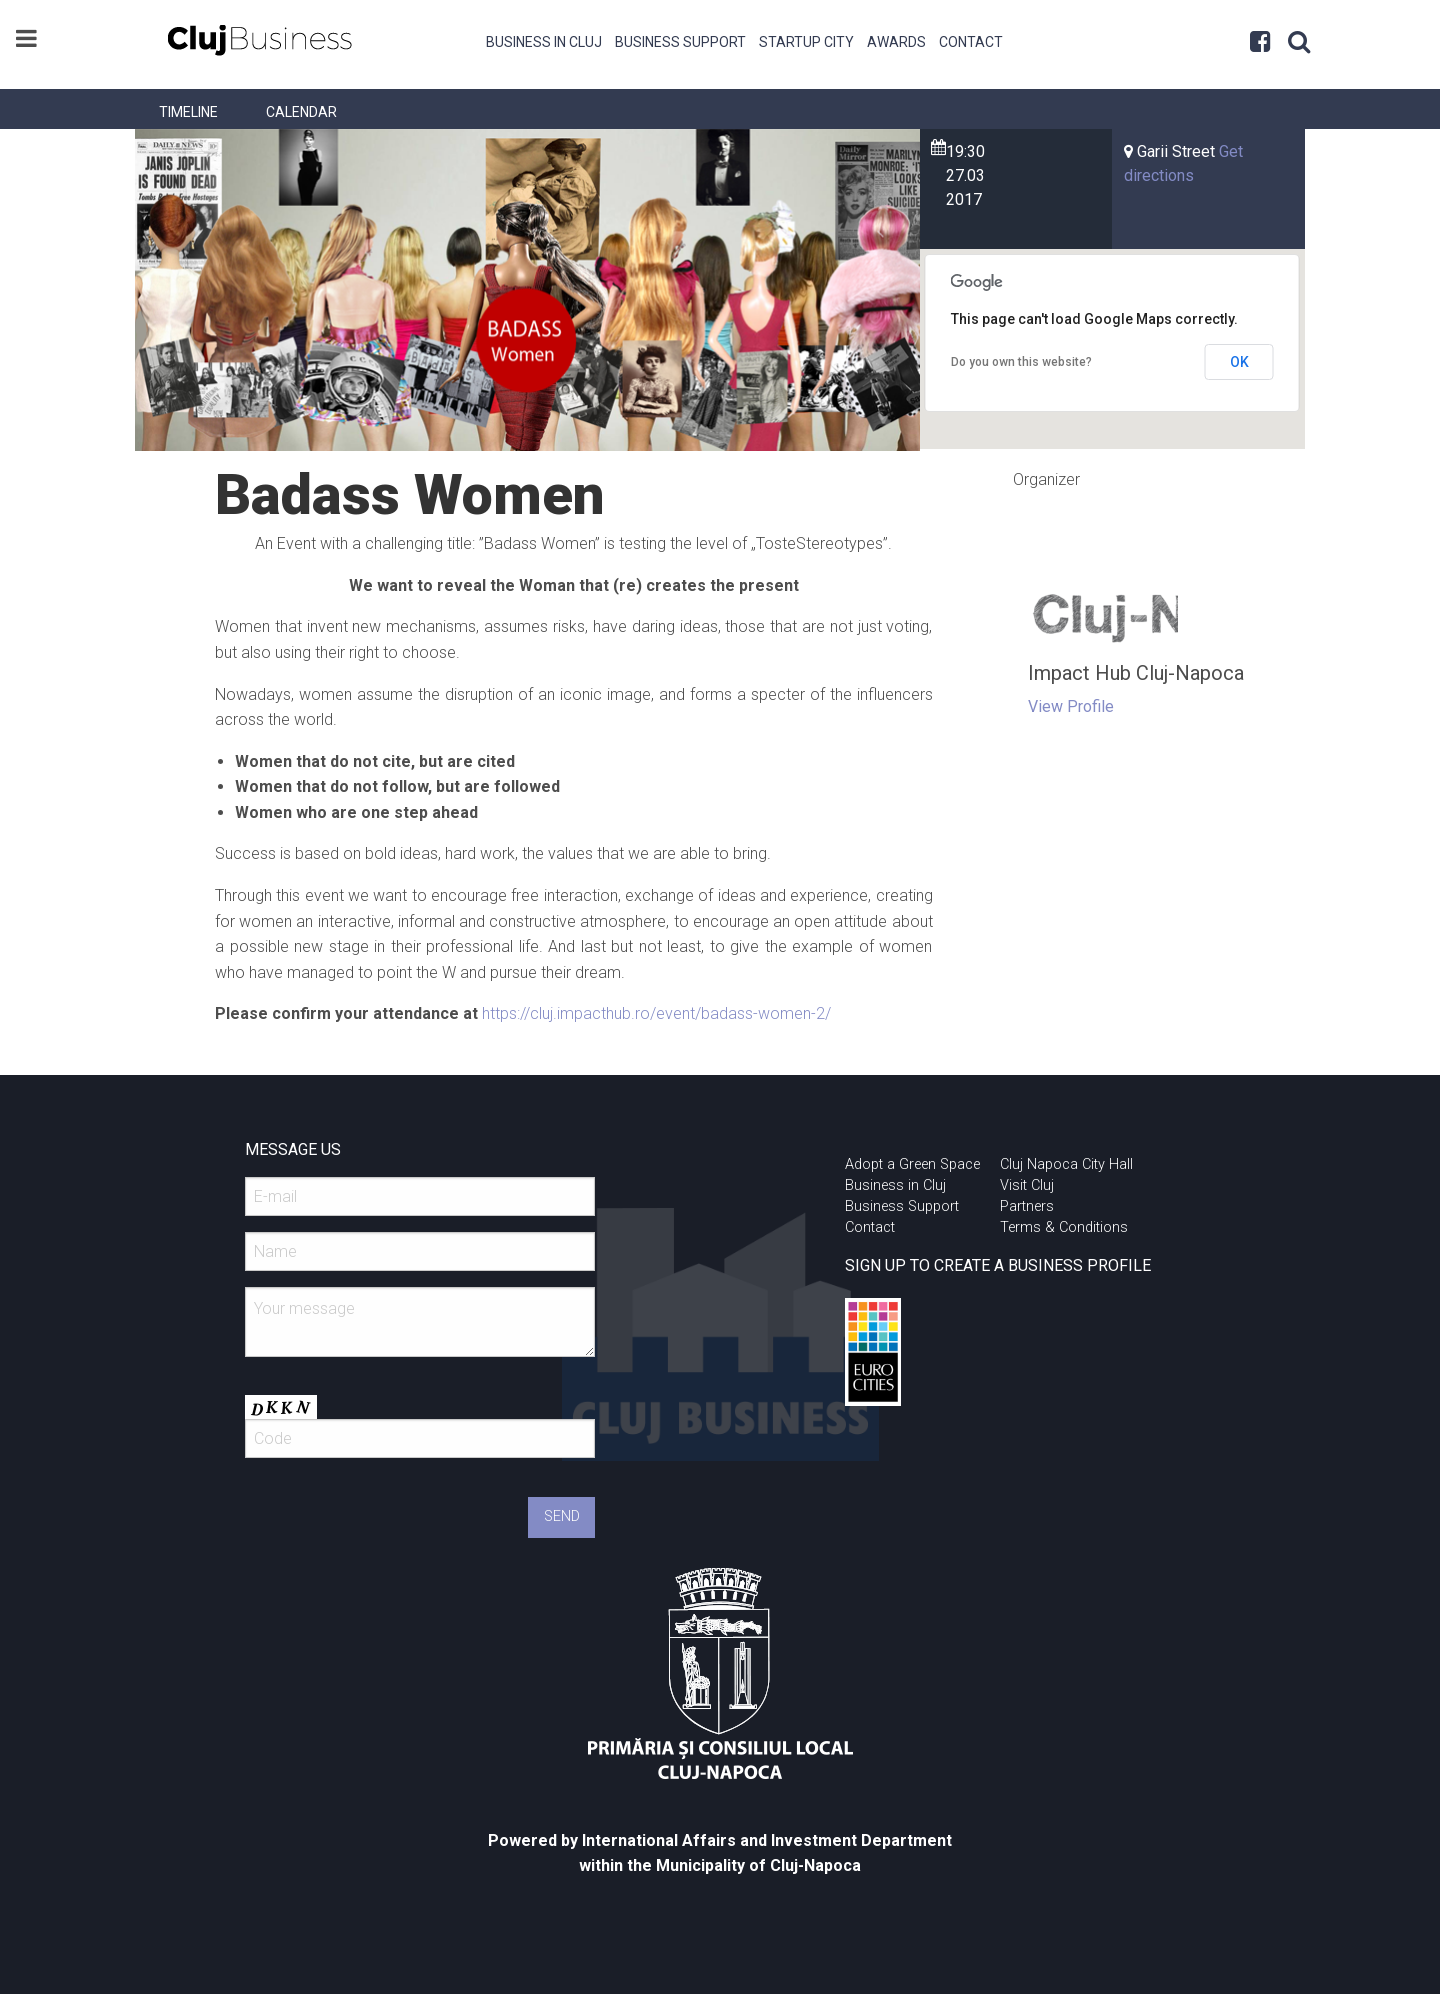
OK (1239, 362)
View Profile (1071, 706)
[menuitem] (544, 40)
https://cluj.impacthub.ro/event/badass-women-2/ (656, 1013)
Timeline (188, 112)
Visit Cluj (1027, 1185)
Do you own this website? (1021, 362)
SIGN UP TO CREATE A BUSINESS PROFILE (998, 1265)
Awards (896, 42)
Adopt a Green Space (912, 1164)
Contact (971, 42)
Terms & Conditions (1064, 1226)
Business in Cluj (544, 42)
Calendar (301, 112)
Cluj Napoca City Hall (1066, 1164)
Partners (1027, 1206)
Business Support (680, 42)
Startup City (806, 42)
